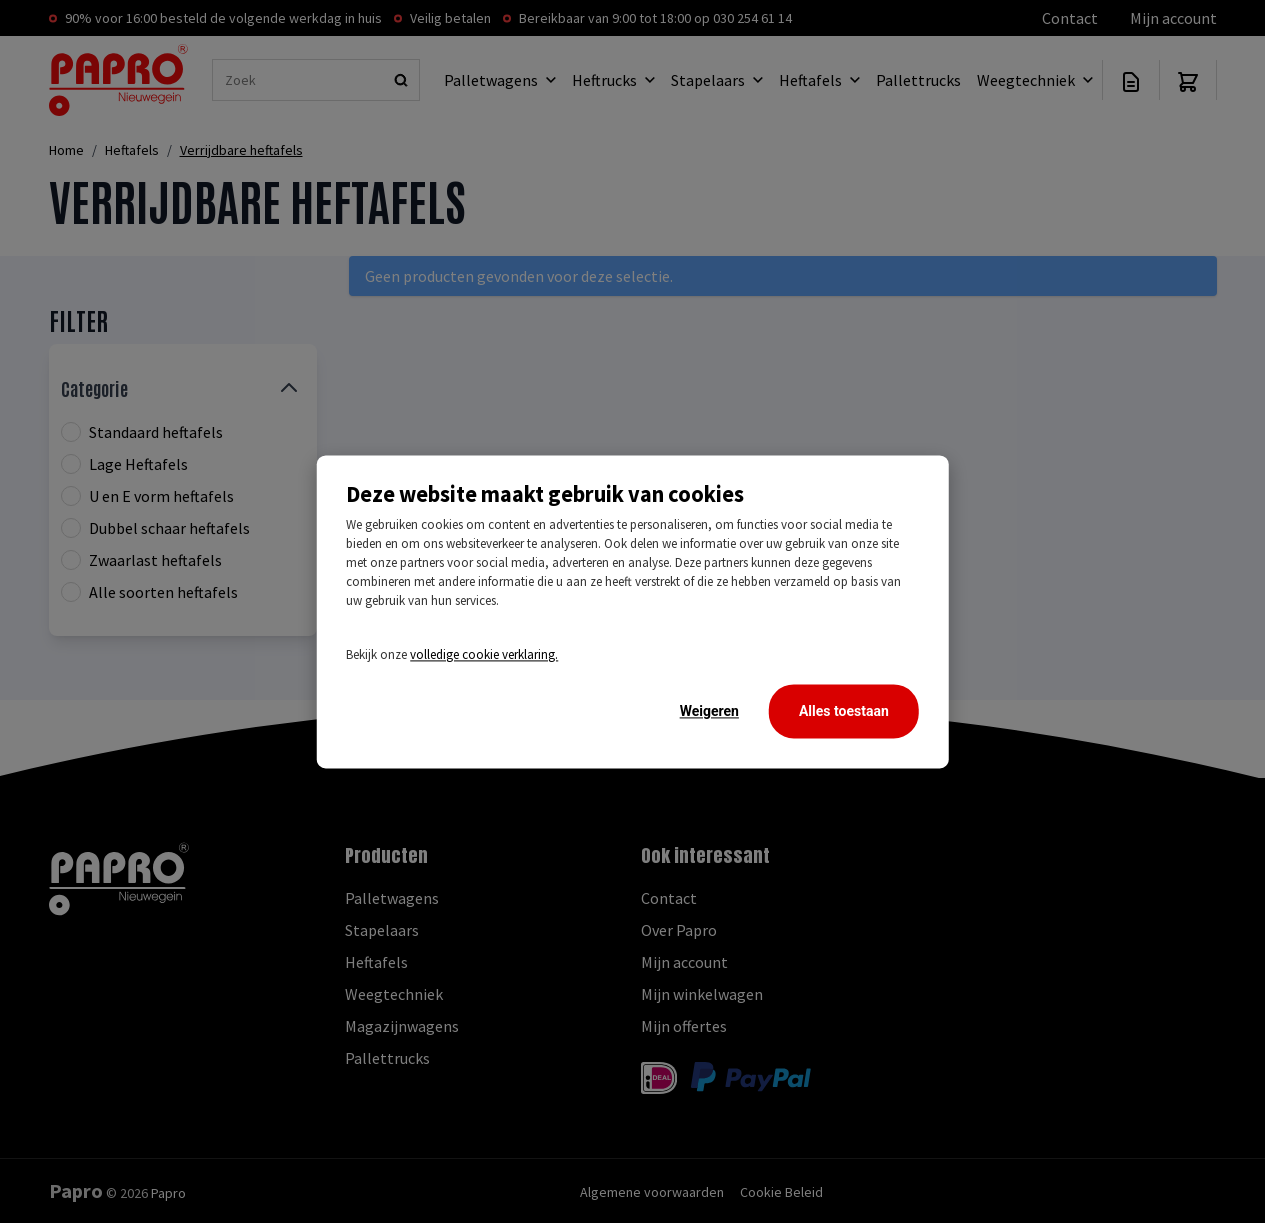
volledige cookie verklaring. (484, 654)
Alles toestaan (844, 711)
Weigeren (709, 711)
